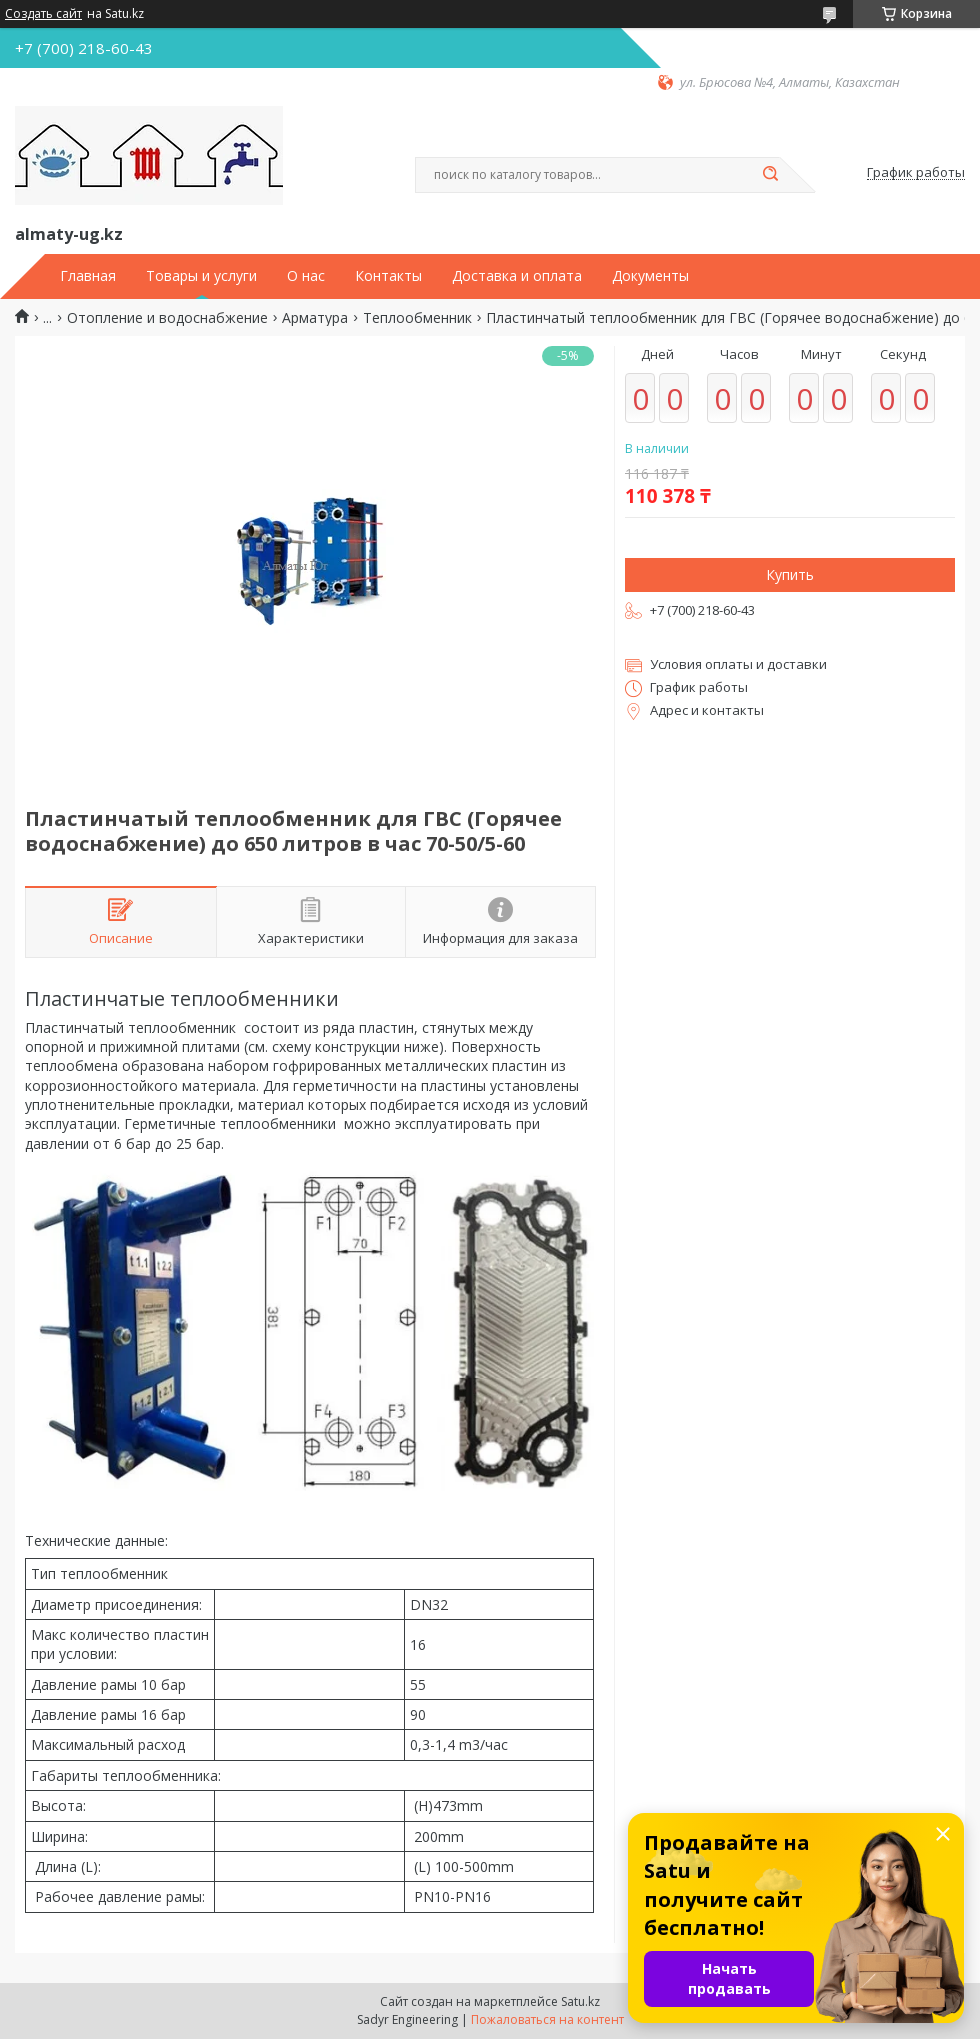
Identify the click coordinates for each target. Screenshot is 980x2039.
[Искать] (770, 175)
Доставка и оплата (517, 276)
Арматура (315, 318)
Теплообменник (417, 318)
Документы (650, 276)
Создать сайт (43, 14)
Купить (790, 574)
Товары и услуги (201, 276)
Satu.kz (580, 2001)
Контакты (388, 276)
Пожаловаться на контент (547, 2019)
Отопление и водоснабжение (167, 318)
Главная (88, 276)
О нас (306, 276)
